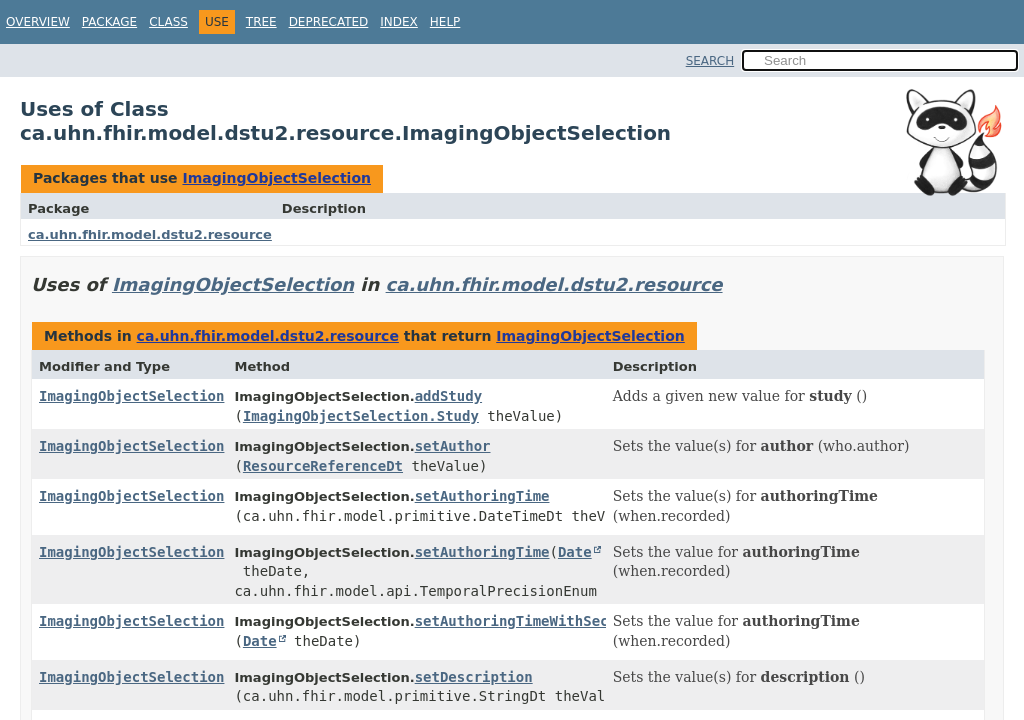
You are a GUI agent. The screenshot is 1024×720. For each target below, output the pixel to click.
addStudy (448, 396)
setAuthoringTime (482, 496)
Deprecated (329, 22)
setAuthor (453, 446)
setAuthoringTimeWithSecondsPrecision (566, 621)
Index (399, 22)
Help (445, 22)
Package (109, 22)
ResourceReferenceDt (323, 466)
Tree (261, 22)
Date (575, 552)
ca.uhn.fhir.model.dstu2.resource (150, 234)
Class (168, 22)
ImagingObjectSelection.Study (361, 416)
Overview (38, 22)
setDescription (474, 677)
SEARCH (710, 61)
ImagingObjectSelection (276, 178)
